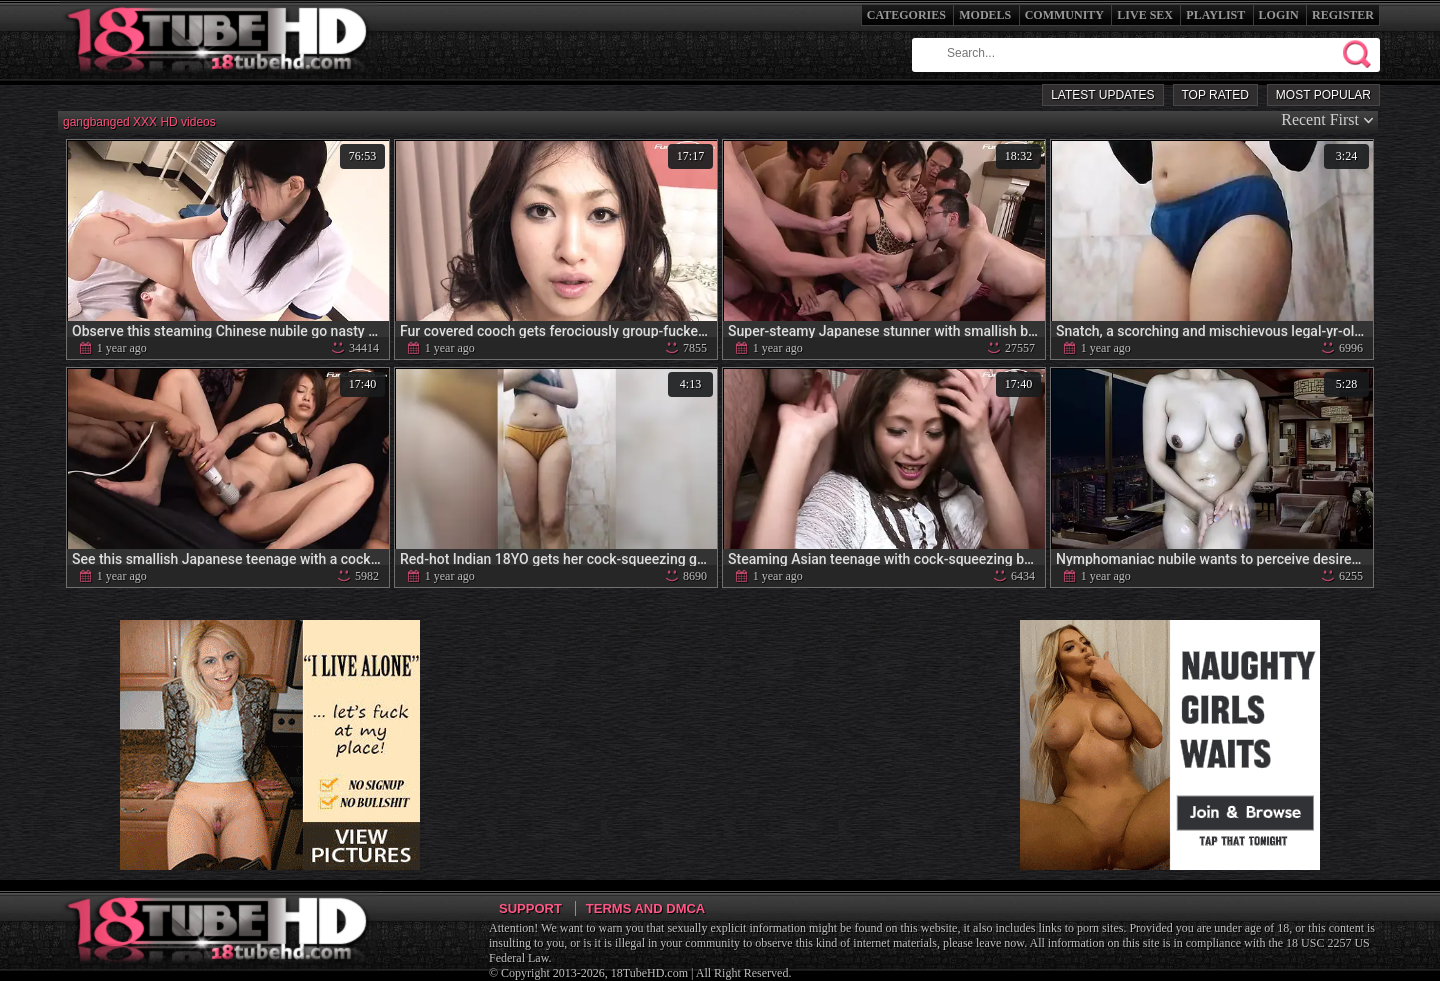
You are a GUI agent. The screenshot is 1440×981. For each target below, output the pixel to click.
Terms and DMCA (645, 908)
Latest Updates (1102, 95)
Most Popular (1323, 95)
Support (530, 908)
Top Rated (1215, 95)
